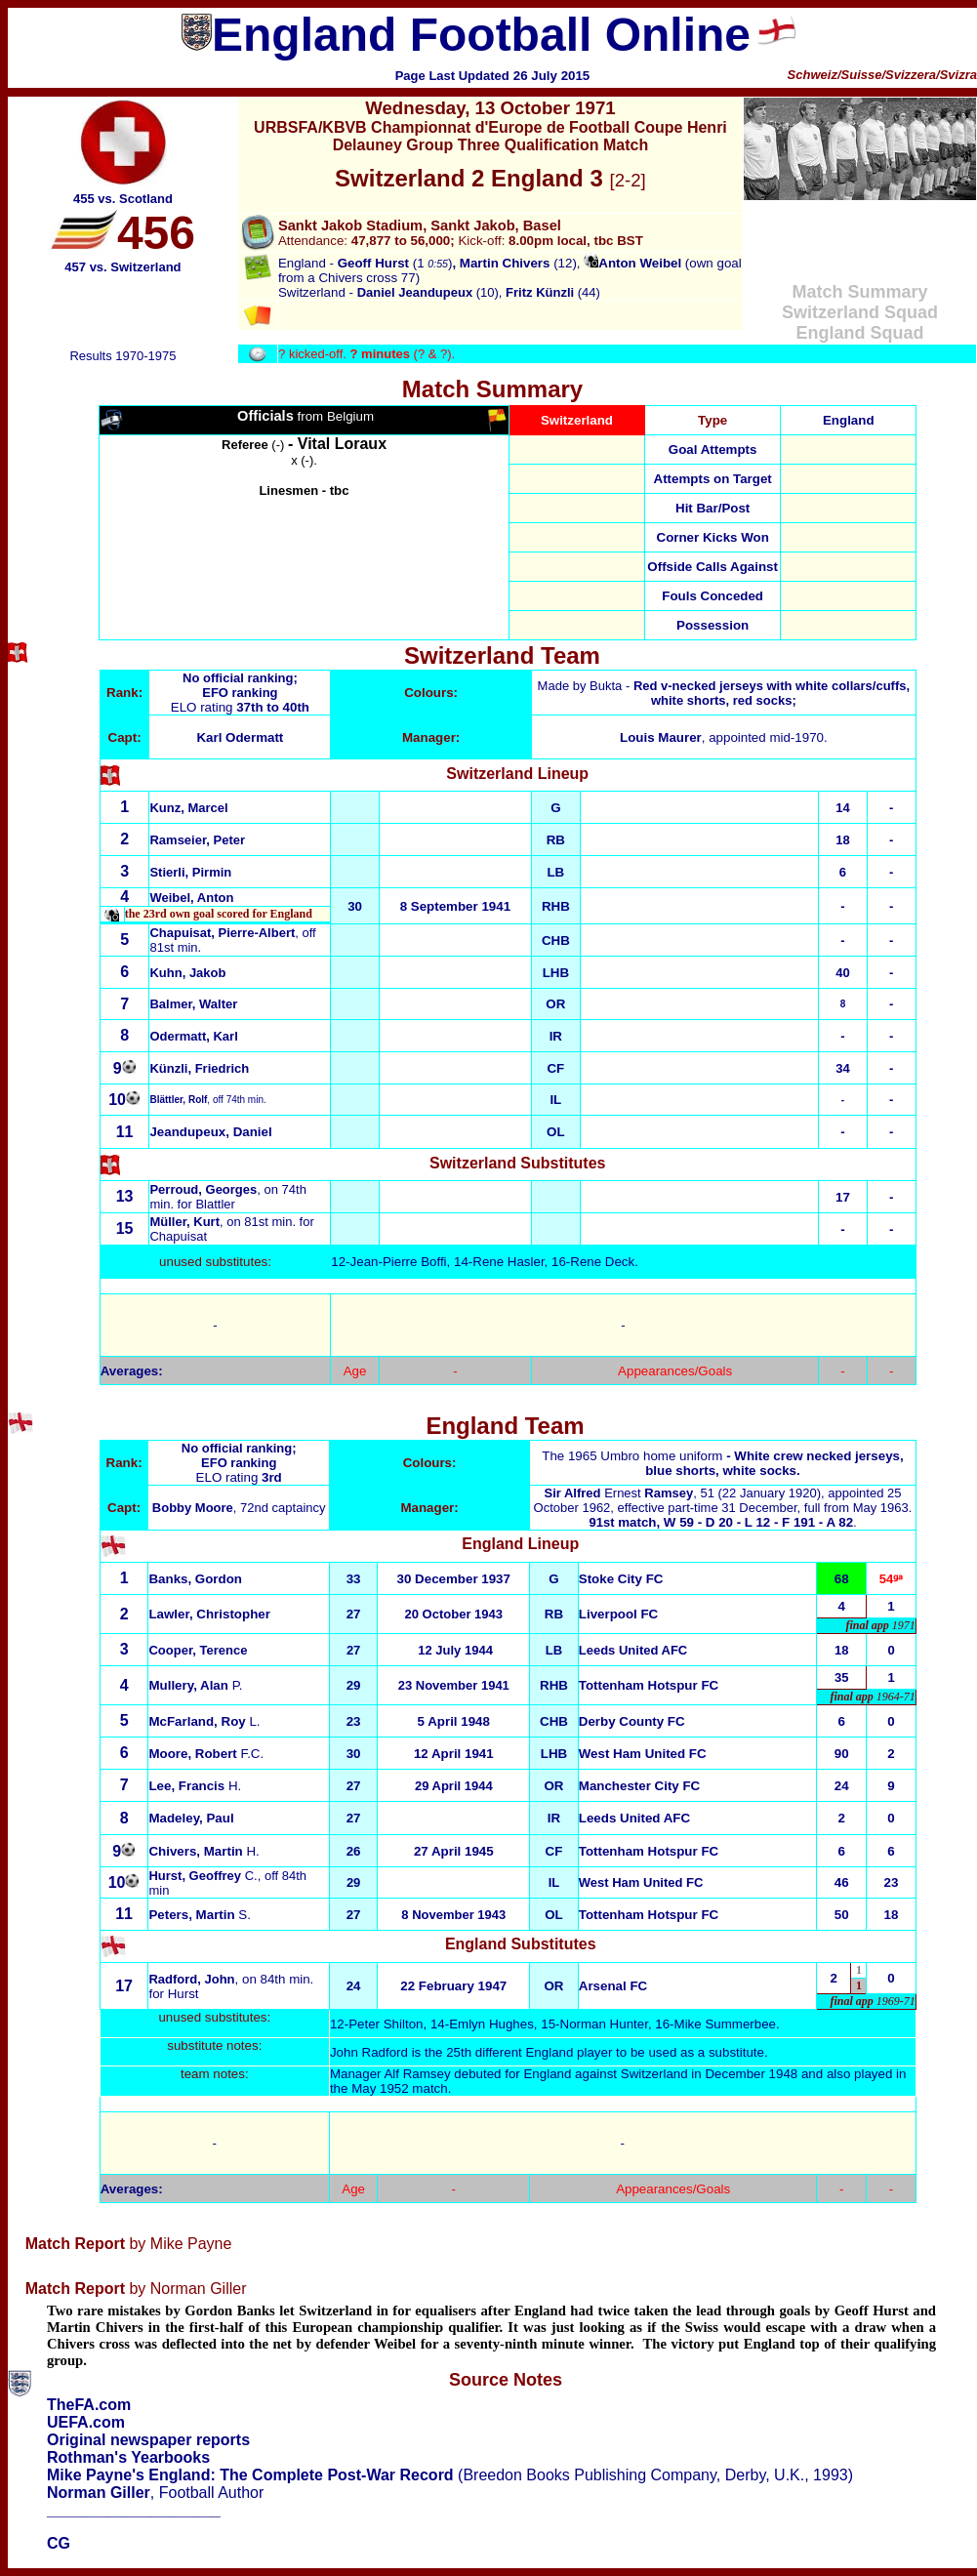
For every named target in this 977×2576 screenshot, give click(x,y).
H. (194, 1786)
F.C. (206, 1753)
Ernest (619, 1493)
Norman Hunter (604, 2024)
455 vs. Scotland (123, 198)
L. (204, 1721)
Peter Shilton (385, 2024)
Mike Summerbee (725, 2024)
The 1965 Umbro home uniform (722, 1463)
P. (195, 1685)
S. (199, 1914)
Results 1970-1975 (122, 355)
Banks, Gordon (195, 1579)
